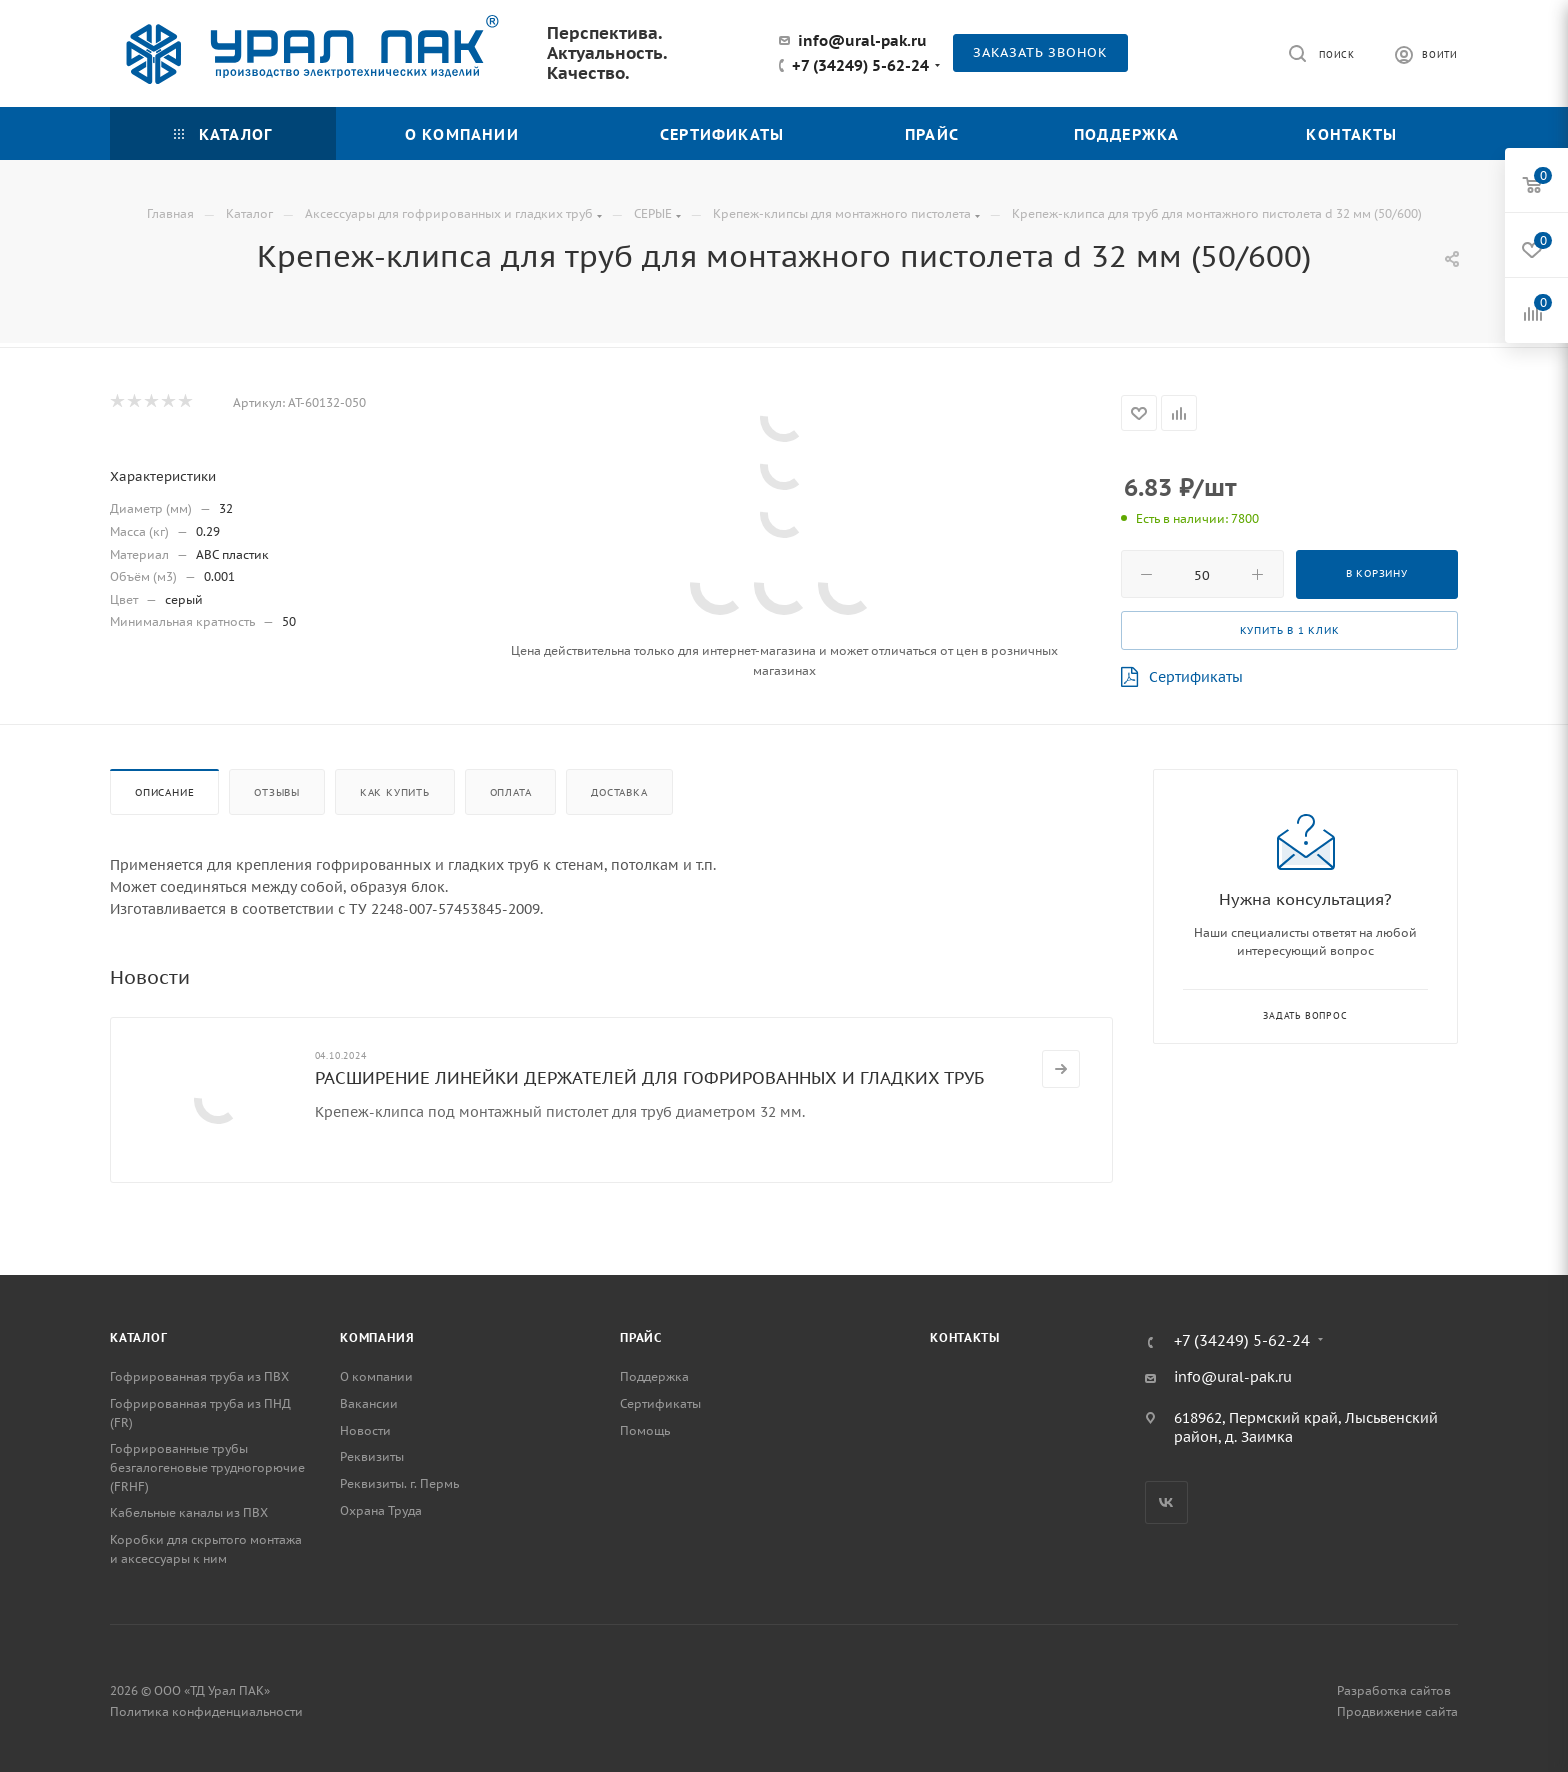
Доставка (619, 792)
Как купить (395, 792)
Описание (164, 792)
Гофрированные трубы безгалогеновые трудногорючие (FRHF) (207, 1467)
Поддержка (654, 1376)
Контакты (964, 1337)
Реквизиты (372, 1456)
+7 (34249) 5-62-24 (860, 66)
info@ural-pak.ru (862, 40)
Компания (377, 1337)
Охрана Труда (381, 1510)
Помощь (645, 1430)
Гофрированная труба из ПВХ (199, 1376)
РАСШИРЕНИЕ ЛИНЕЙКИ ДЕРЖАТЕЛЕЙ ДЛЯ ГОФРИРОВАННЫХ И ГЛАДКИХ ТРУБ (649, 1078)
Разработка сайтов (1394, 1690)
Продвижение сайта (1397, 1711)
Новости (365, 1430)
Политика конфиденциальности (206, 1711)
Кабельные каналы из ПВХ (189, 1512)
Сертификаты (1182, 677)
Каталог (139, 1337)
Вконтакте (1166, 1502)
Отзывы (277, 792)
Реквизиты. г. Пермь (399, 1483)
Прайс (641, 1337)
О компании (376, 1376)
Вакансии (369, 1403)
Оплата (511, 792)
